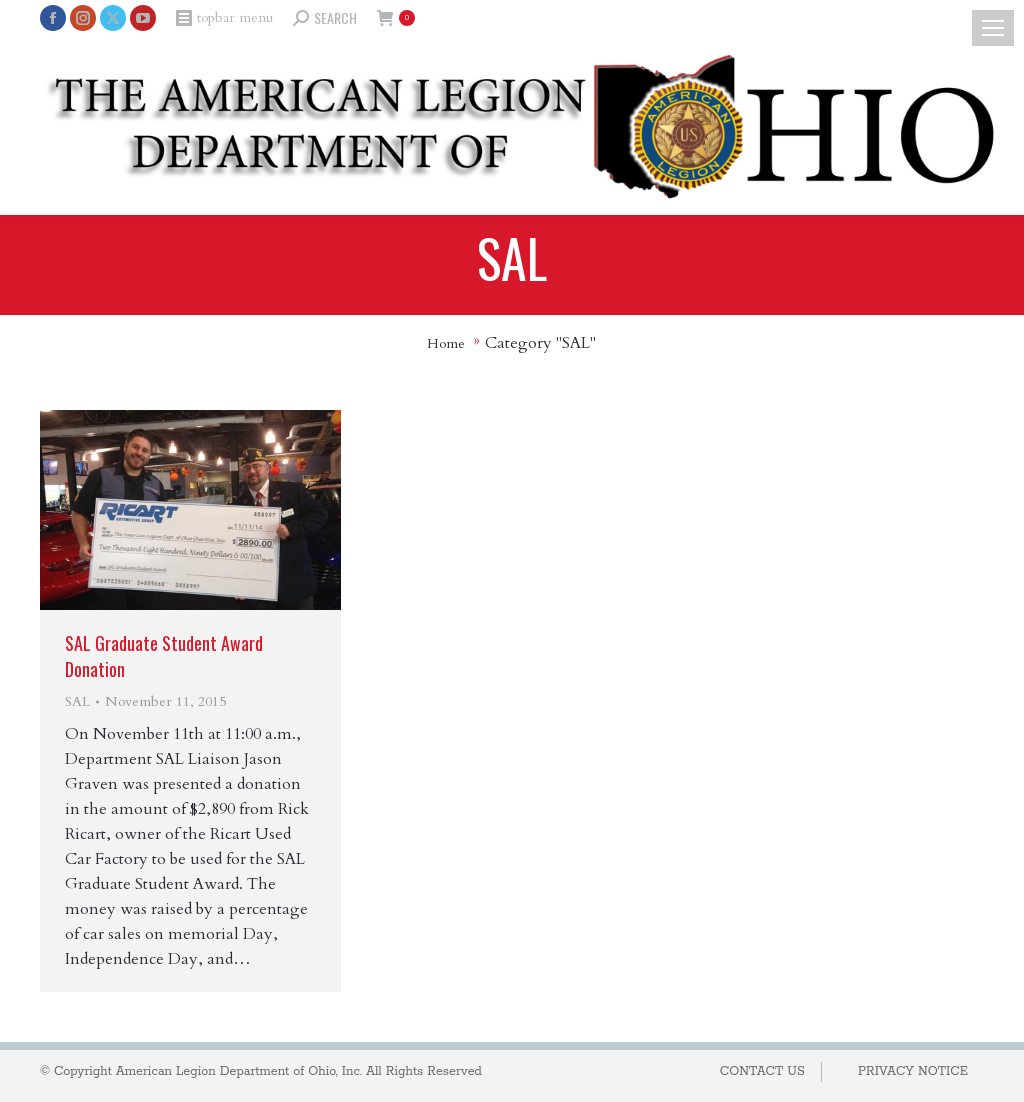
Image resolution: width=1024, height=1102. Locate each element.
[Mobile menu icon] (993, 28)
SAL (77, 701)
